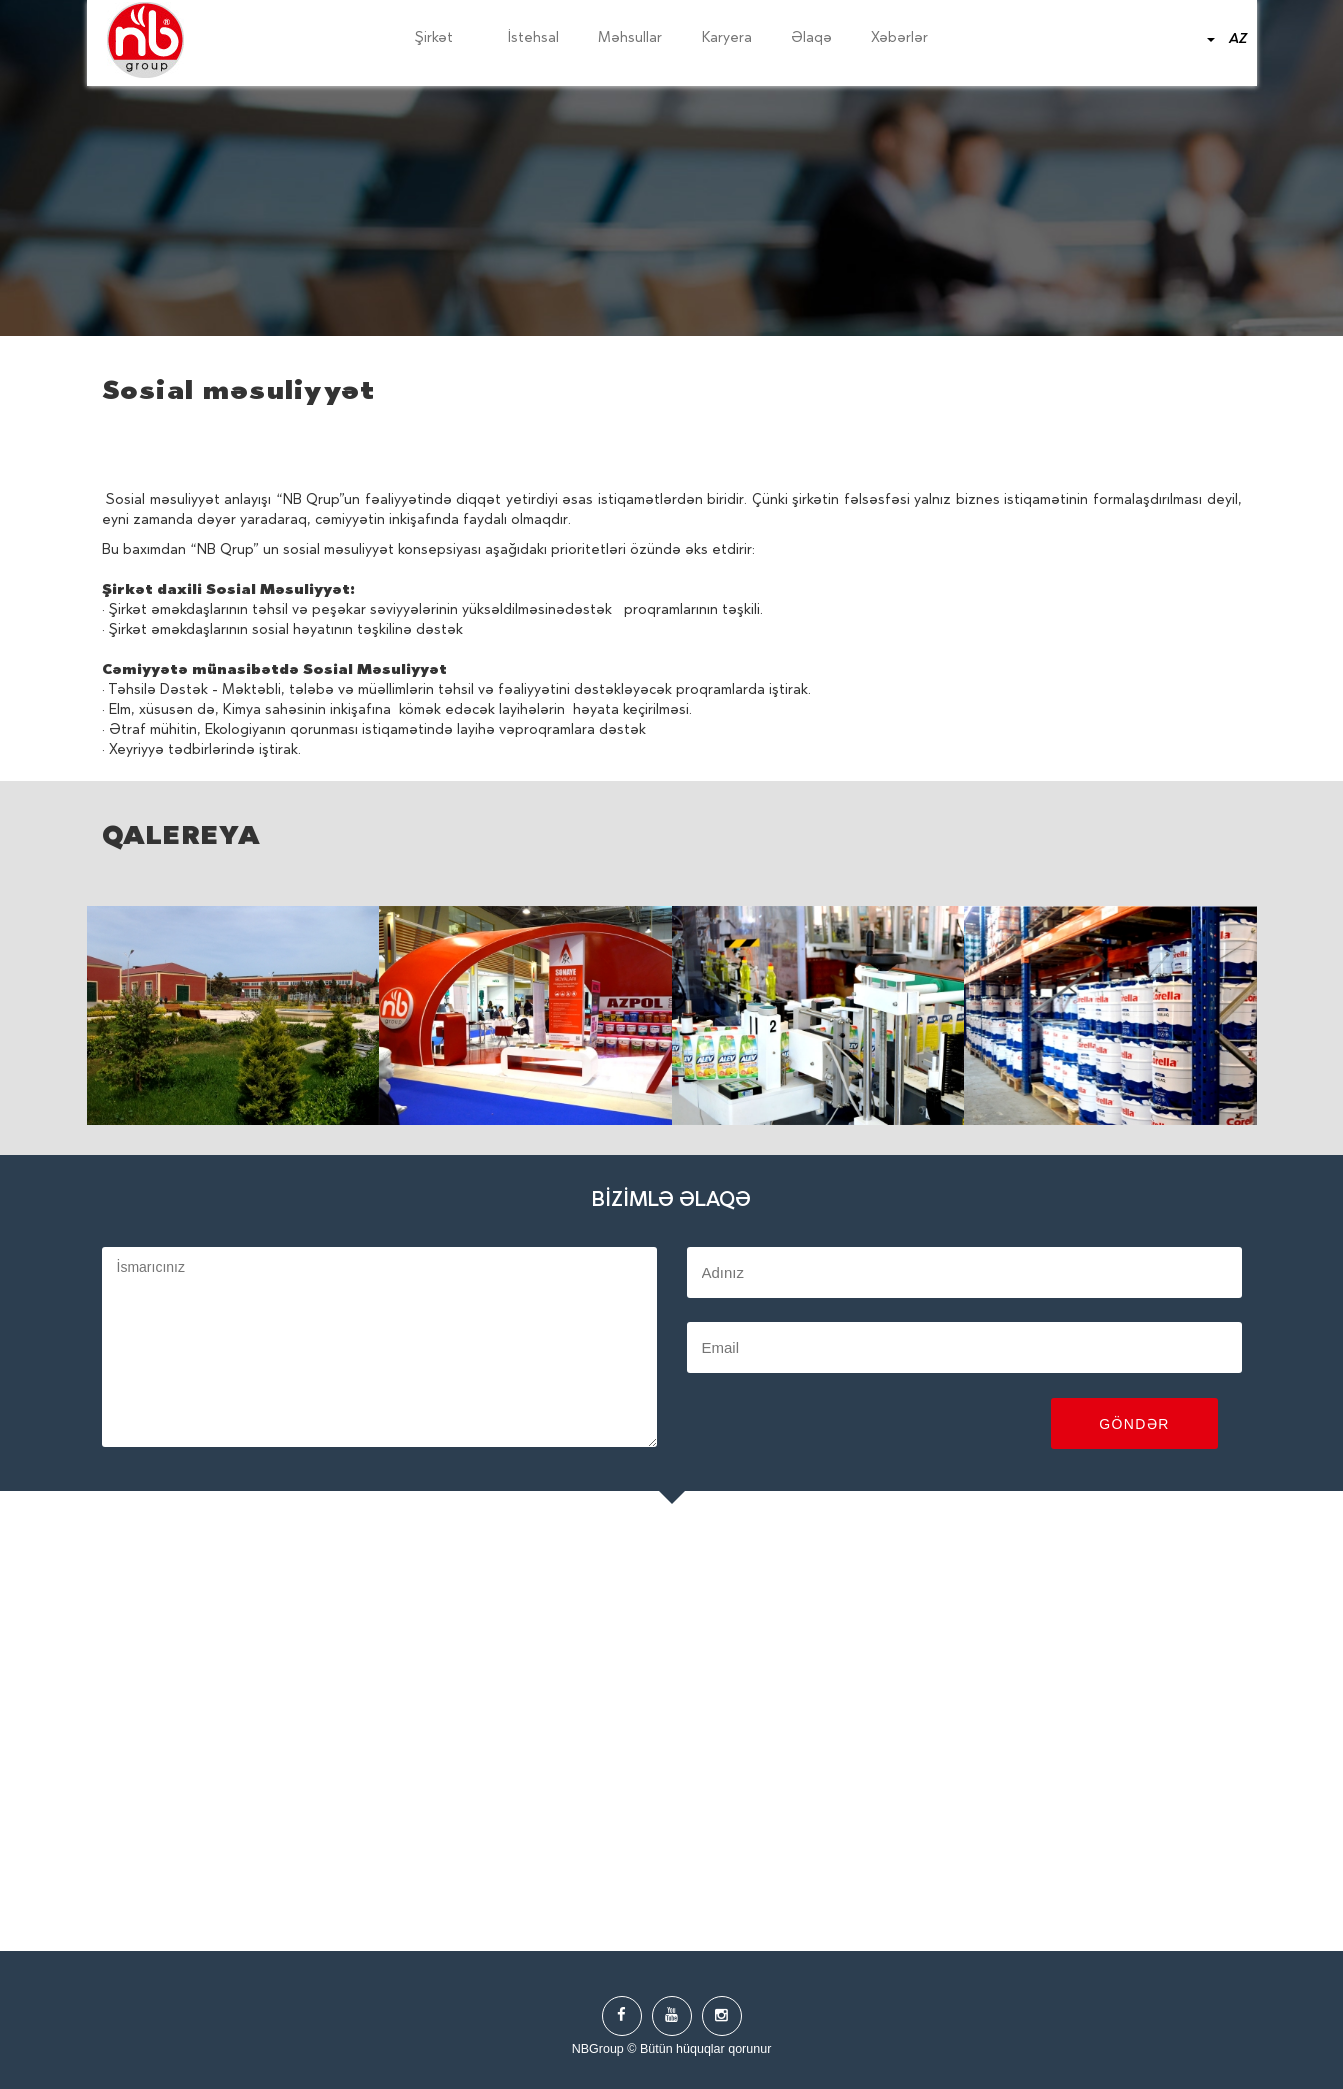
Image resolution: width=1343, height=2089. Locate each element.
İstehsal (533, 39)
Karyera (727, 39)
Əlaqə (811, 39)
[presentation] (839, 1426)
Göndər (1134, 1424)
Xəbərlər (899, 39)
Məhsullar (630, 39)
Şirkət (442, 39)
